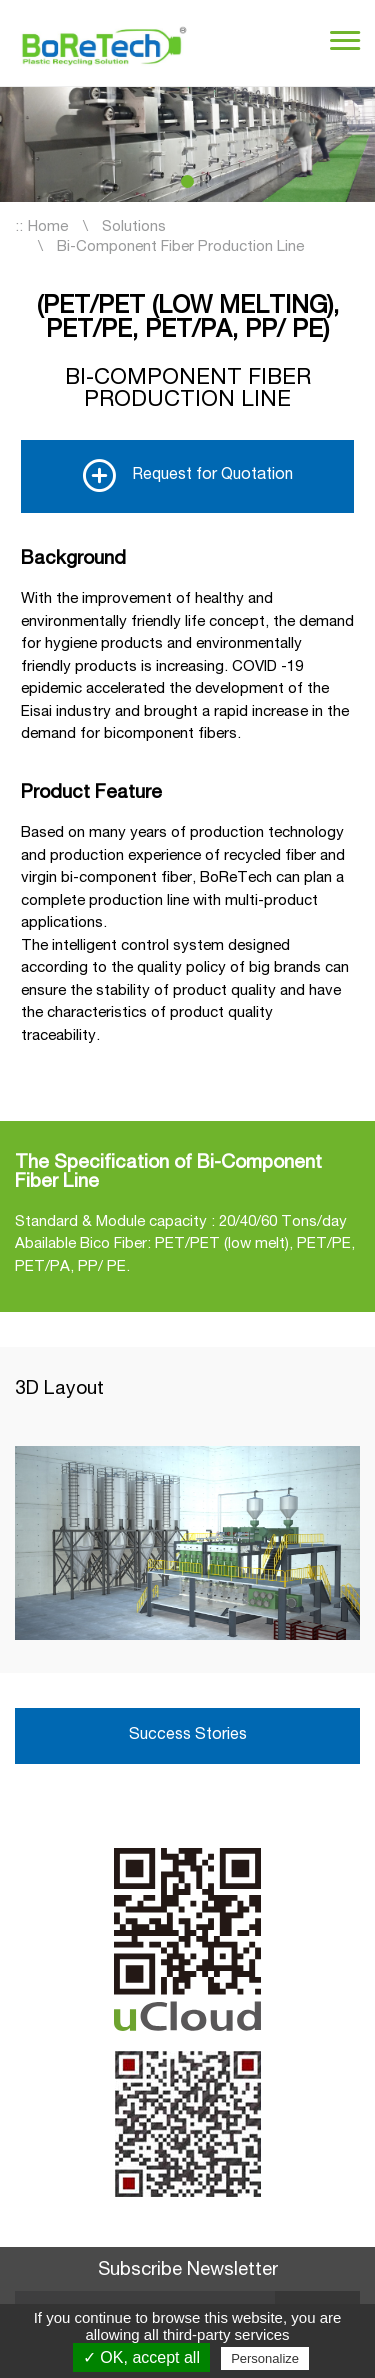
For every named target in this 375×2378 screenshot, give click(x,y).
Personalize (265, 2358)
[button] (187, 181)
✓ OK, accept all (141, 2357)
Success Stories (188, 1736)
